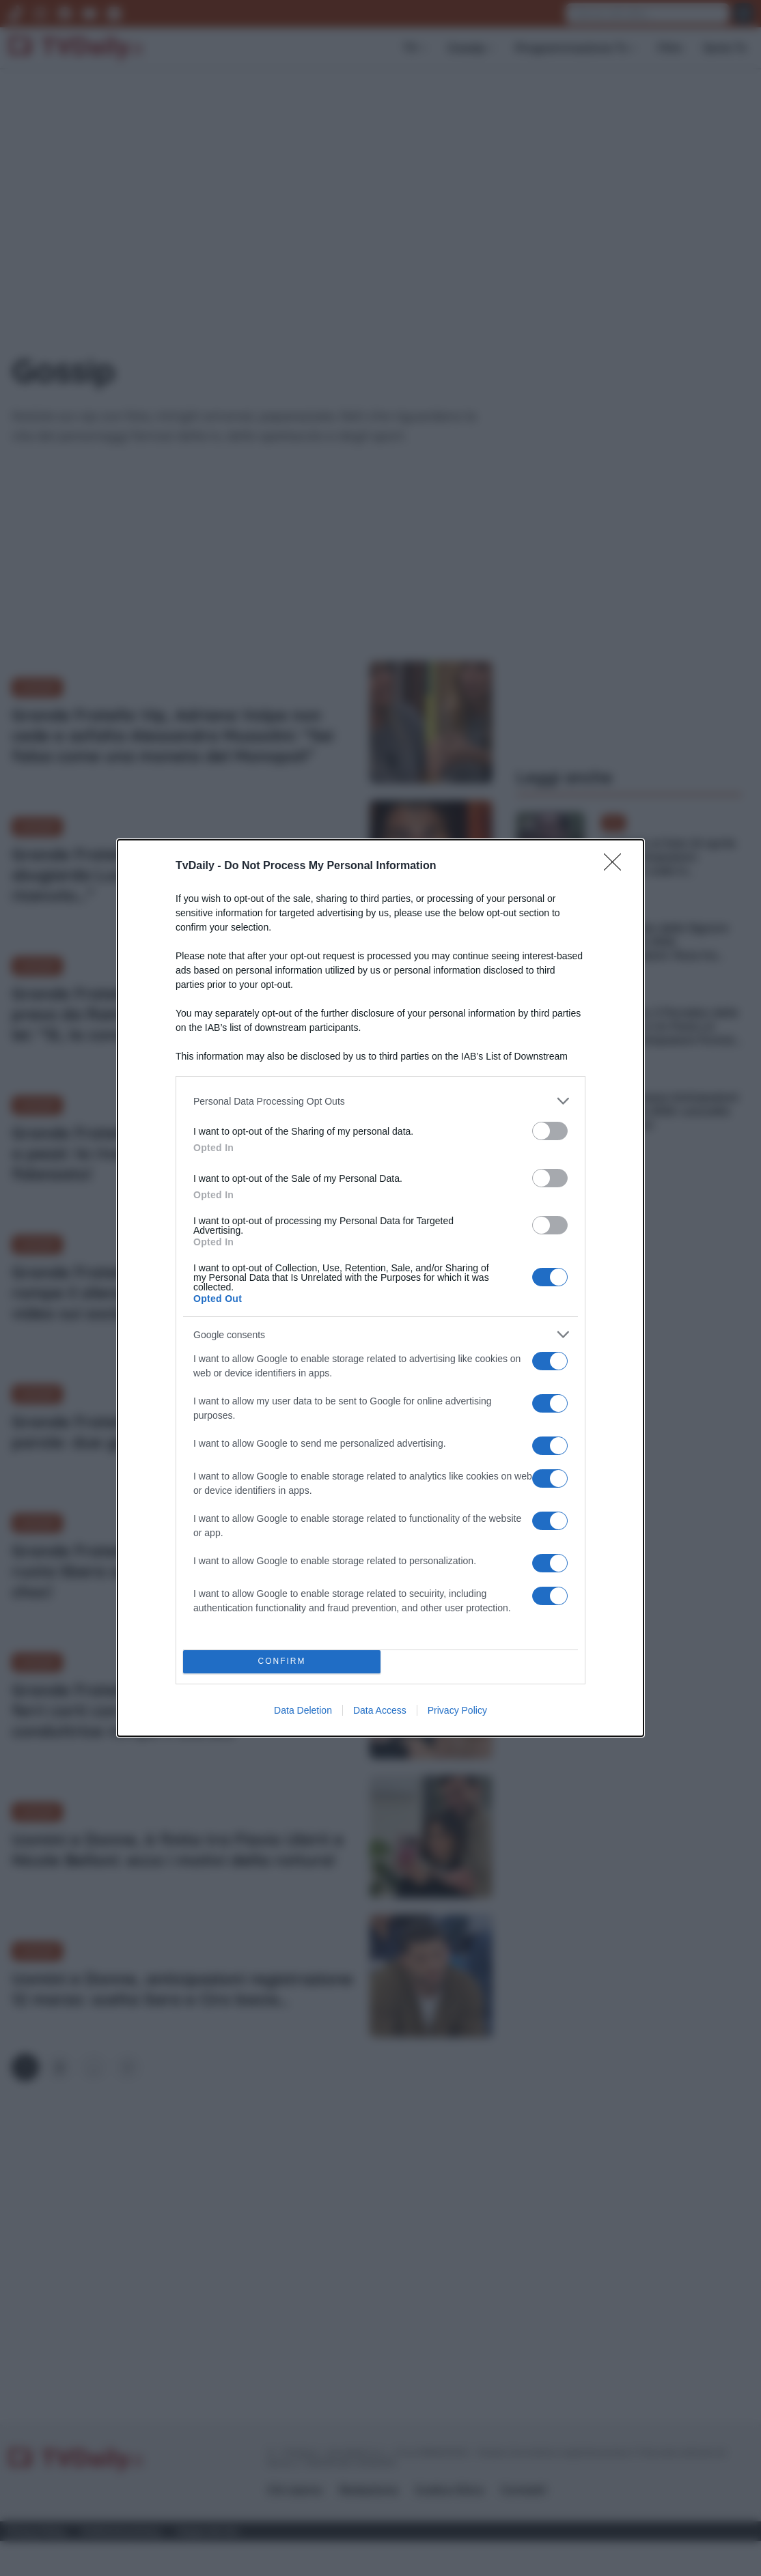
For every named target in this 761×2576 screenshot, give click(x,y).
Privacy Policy (457, 1710)
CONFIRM (281, 1662)
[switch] (550, 1131)
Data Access (379, 1710)
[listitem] (380, 1101)
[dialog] (380, 1288)
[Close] (617, 866)
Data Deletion (303, 1710)
